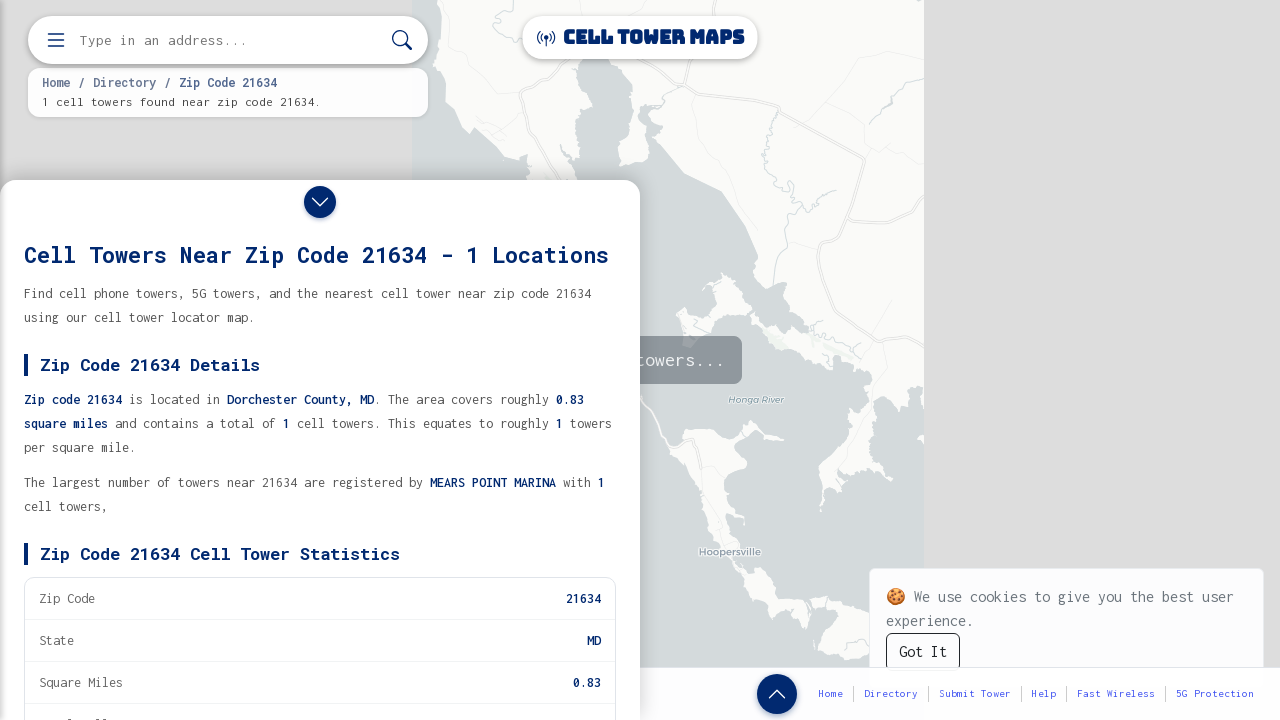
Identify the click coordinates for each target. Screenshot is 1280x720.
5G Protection (1215, 693)
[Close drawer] (320, 202)
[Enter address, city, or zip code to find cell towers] (230, 40)
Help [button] (1044, 693)
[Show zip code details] (777, 694)
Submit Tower (975, 693)
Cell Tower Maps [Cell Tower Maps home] (640, 37)
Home (56, 82)
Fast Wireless (1116, 693)
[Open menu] (56, 40)
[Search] (402, 40)
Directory (124, 82)
